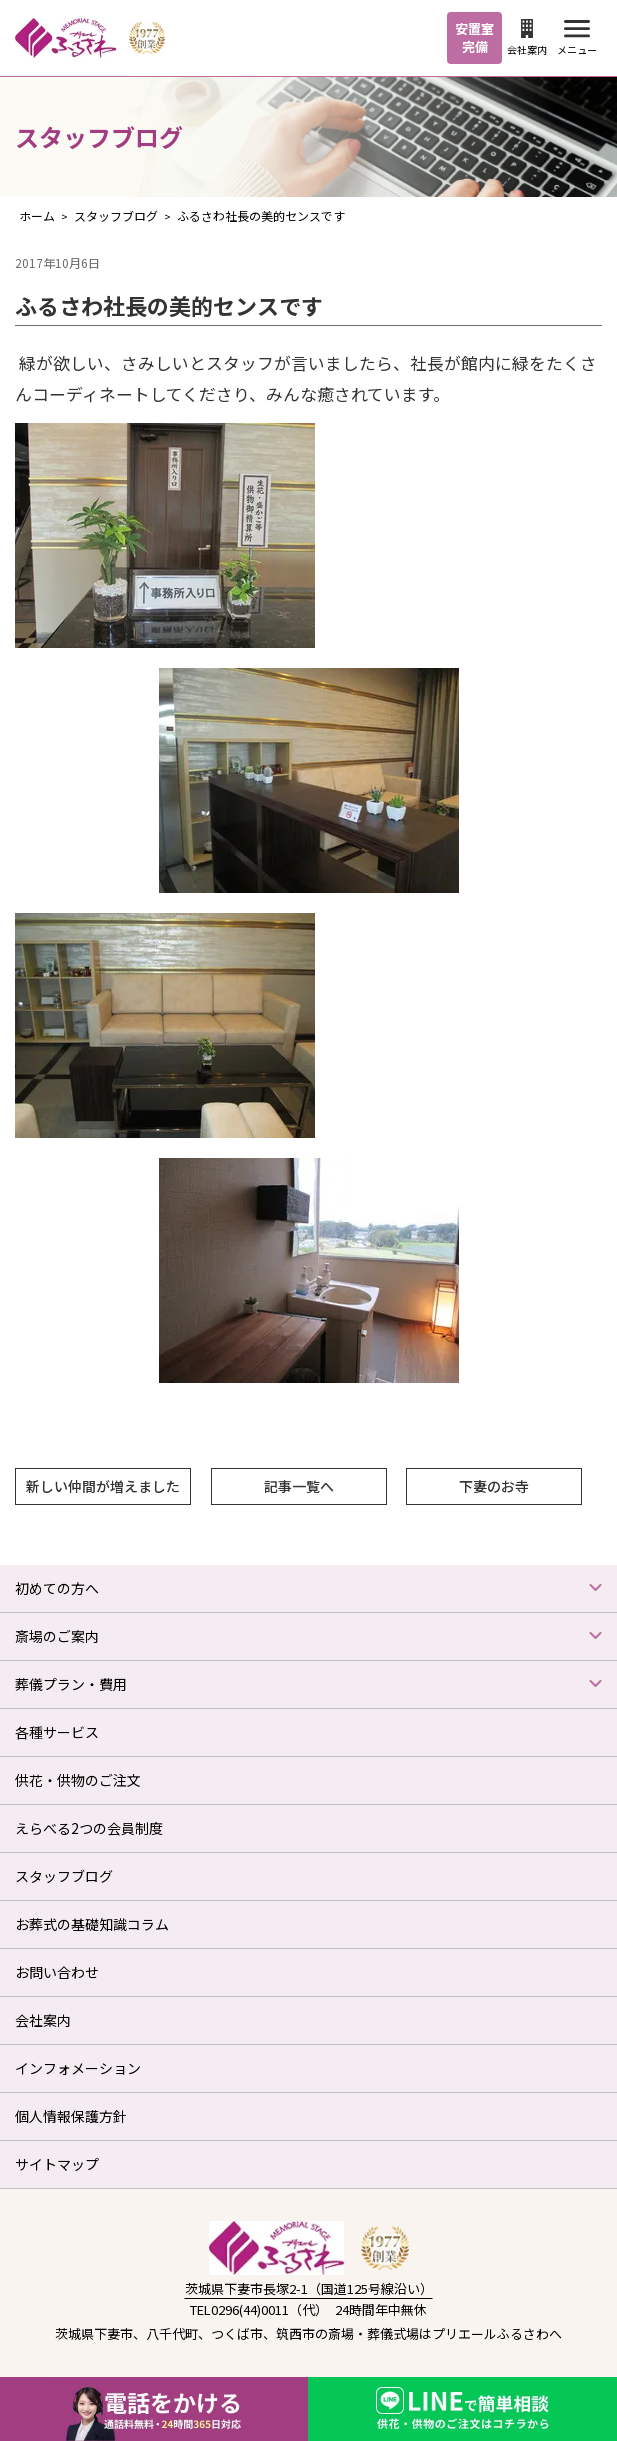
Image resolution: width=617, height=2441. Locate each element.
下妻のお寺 (494, 1486)
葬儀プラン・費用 (71, 1684)
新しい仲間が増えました (103, 1486)
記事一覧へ (299, 1486)
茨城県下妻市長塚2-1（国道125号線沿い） (309, 2288)
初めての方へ (57, 1588)
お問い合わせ (57, 1972)
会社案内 (527, 38)
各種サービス (57, 1732)
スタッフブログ (64, 1876)
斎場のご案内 (57, 1636)
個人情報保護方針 (71, 2116)
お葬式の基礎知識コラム (92, 1924)
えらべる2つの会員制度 (89, 1828)
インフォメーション (78, 2068)
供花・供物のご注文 (78, 1780)
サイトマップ (57, 2164)
